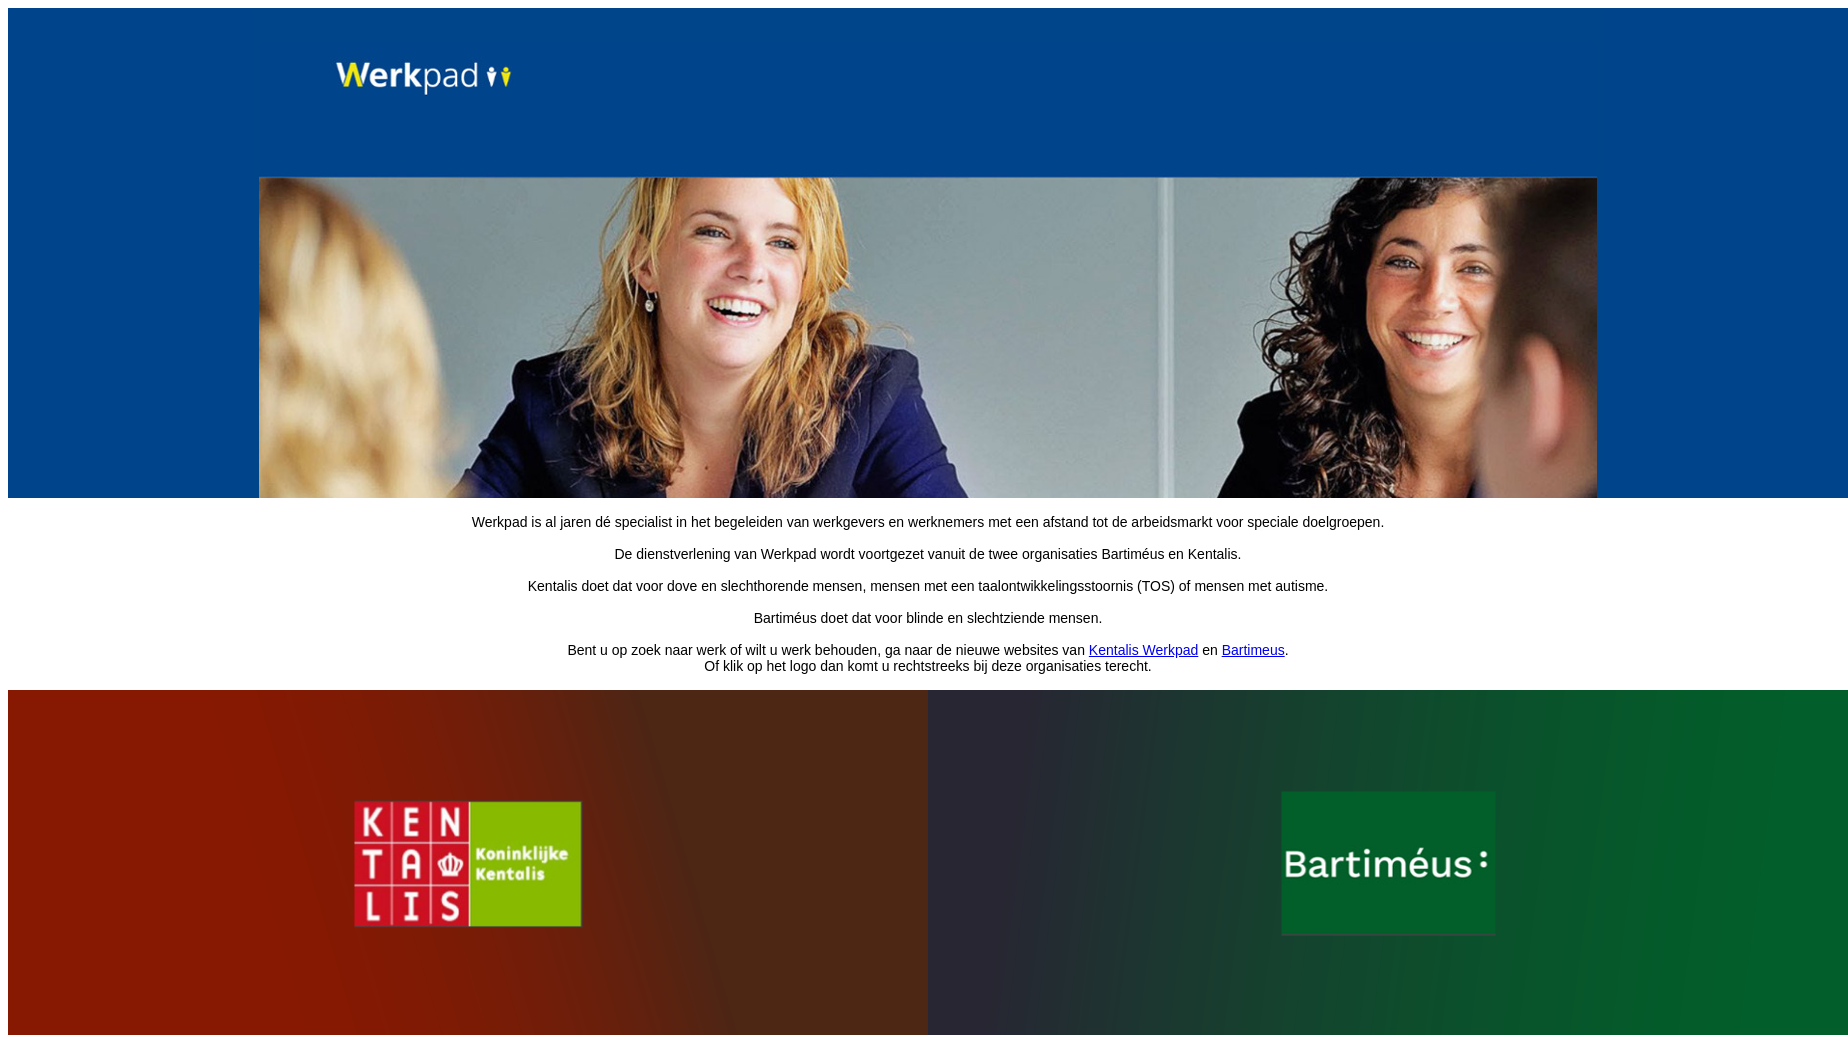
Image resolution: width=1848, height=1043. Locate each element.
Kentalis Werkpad (1143, 650)
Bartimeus (1253, 650)
